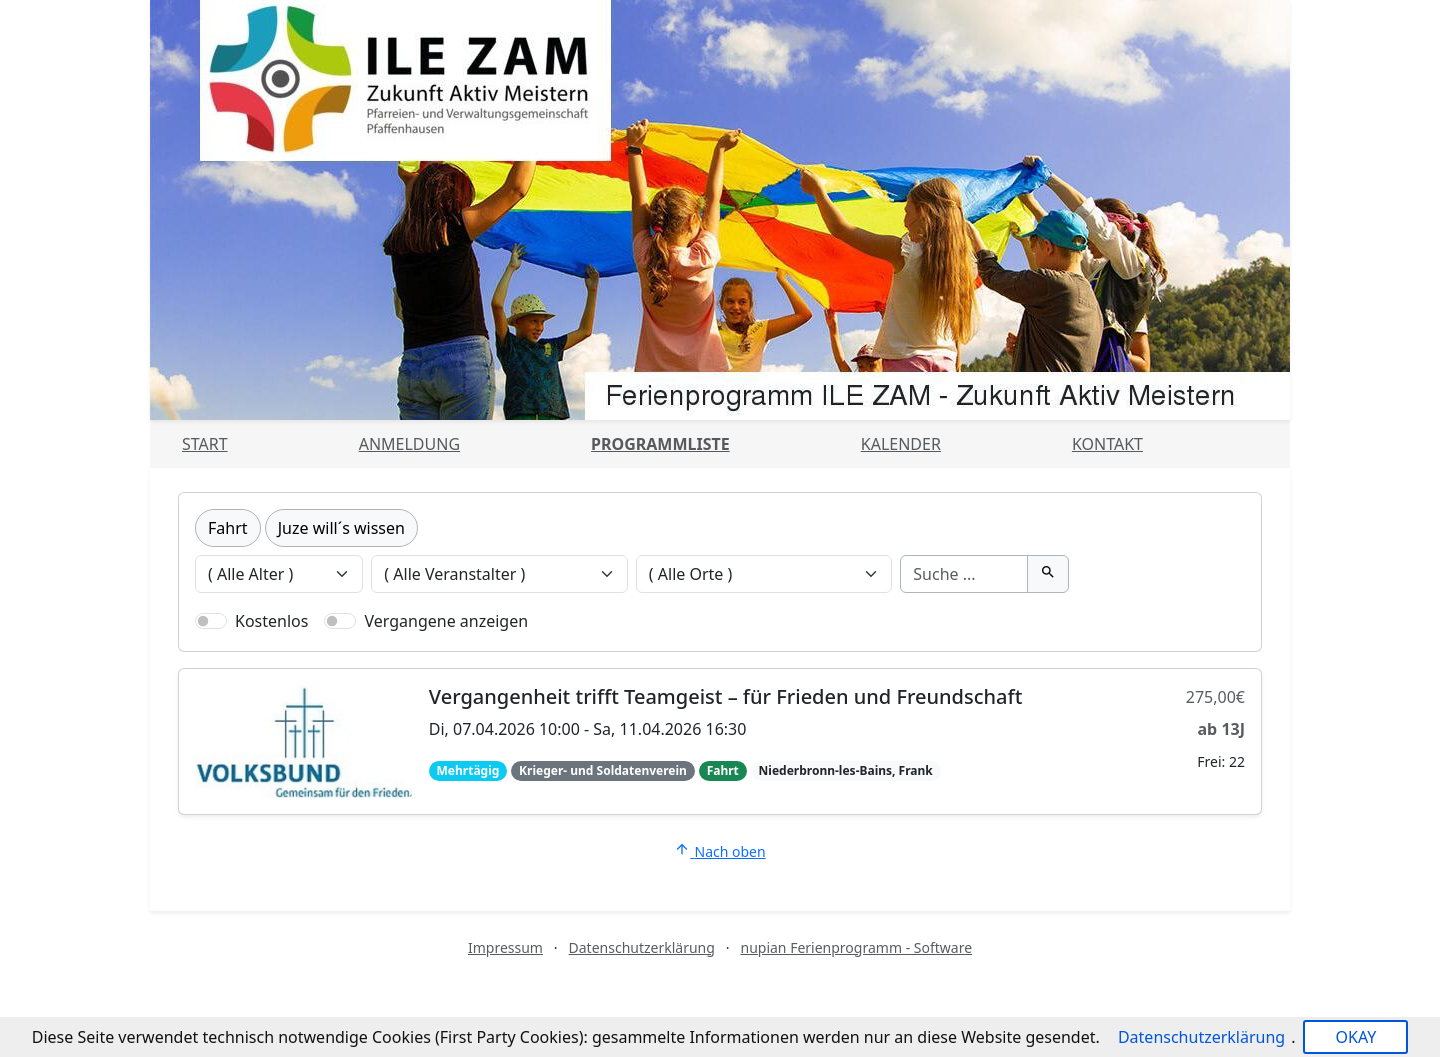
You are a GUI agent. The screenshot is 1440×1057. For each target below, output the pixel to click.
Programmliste (660, 444)
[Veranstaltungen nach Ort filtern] (764, 574)
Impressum (505, 947)
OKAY (1355, 1037)
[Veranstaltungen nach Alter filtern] (279, 574)
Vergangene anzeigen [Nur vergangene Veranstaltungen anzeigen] (446, 621)
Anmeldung (409, 444)
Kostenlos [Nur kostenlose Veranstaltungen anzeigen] (271, 621)
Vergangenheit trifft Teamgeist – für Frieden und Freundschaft (726, 696)
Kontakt (1107, 444)
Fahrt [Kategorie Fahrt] (228, 528)
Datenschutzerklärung (642, 947)
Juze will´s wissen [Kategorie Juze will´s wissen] (341, 528)
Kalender (901, 444)
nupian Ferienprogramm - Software (856, 947)
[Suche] (963, 574)
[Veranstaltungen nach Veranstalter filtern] (499, 574)
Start (205, 444)
